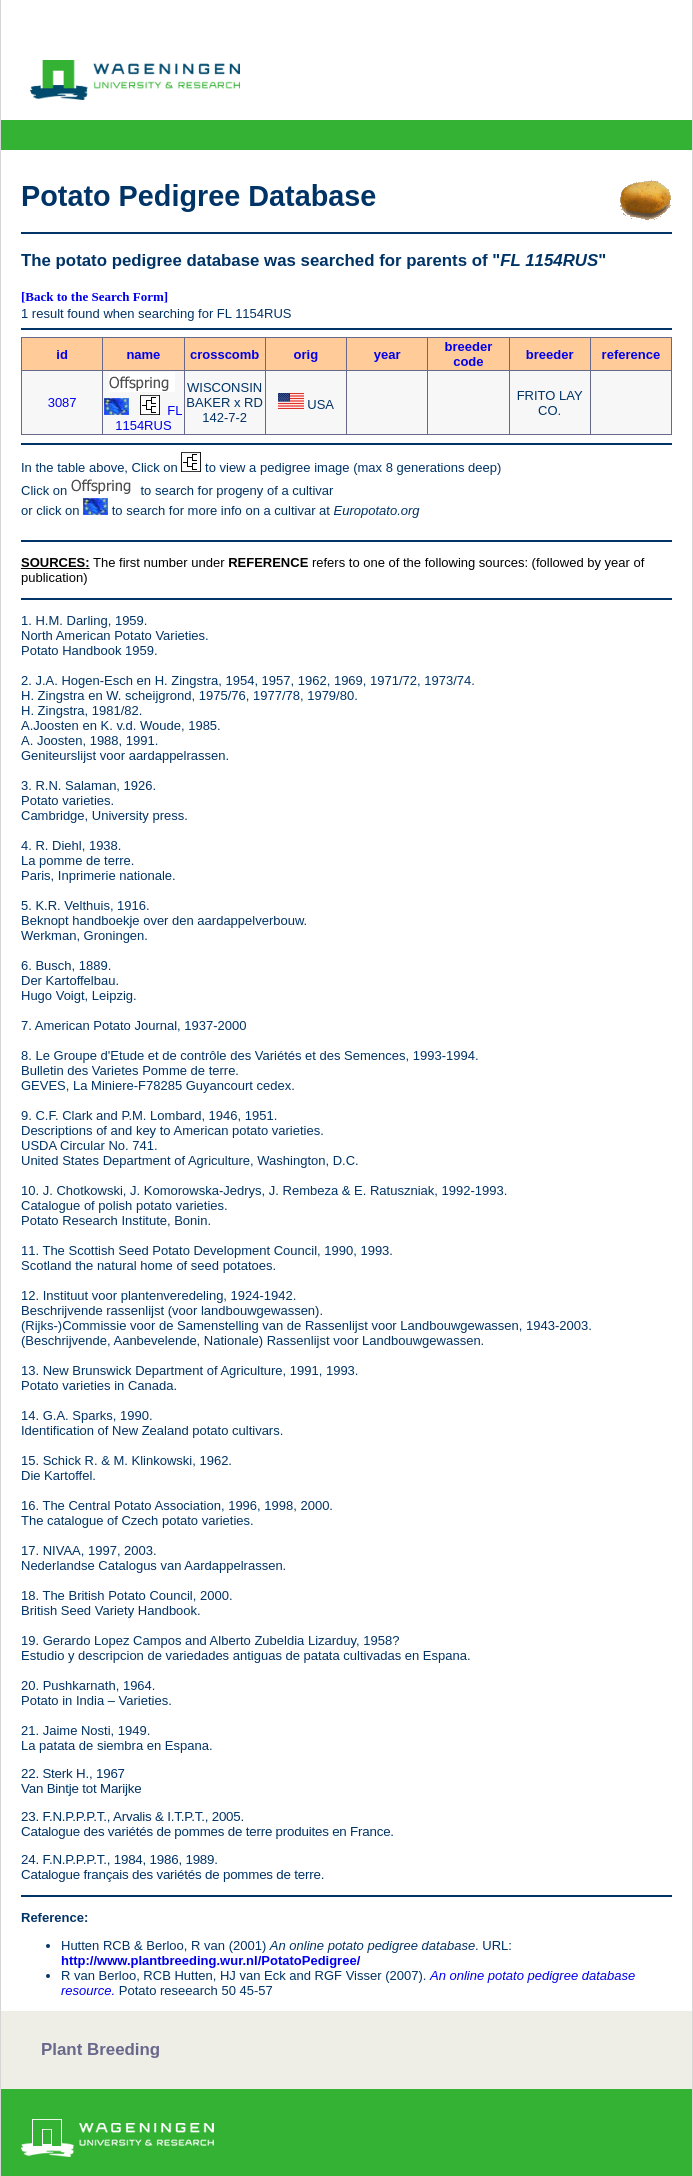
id (62, 354)
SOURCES (53, 562)
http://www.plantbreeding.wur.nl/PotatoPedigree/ (210, 1960)
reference (631, 354)
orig (306, 354)
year (387, 354)
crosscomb (224, 354)
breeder (550, 354)
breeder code (469, 354)
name (143, 354)
